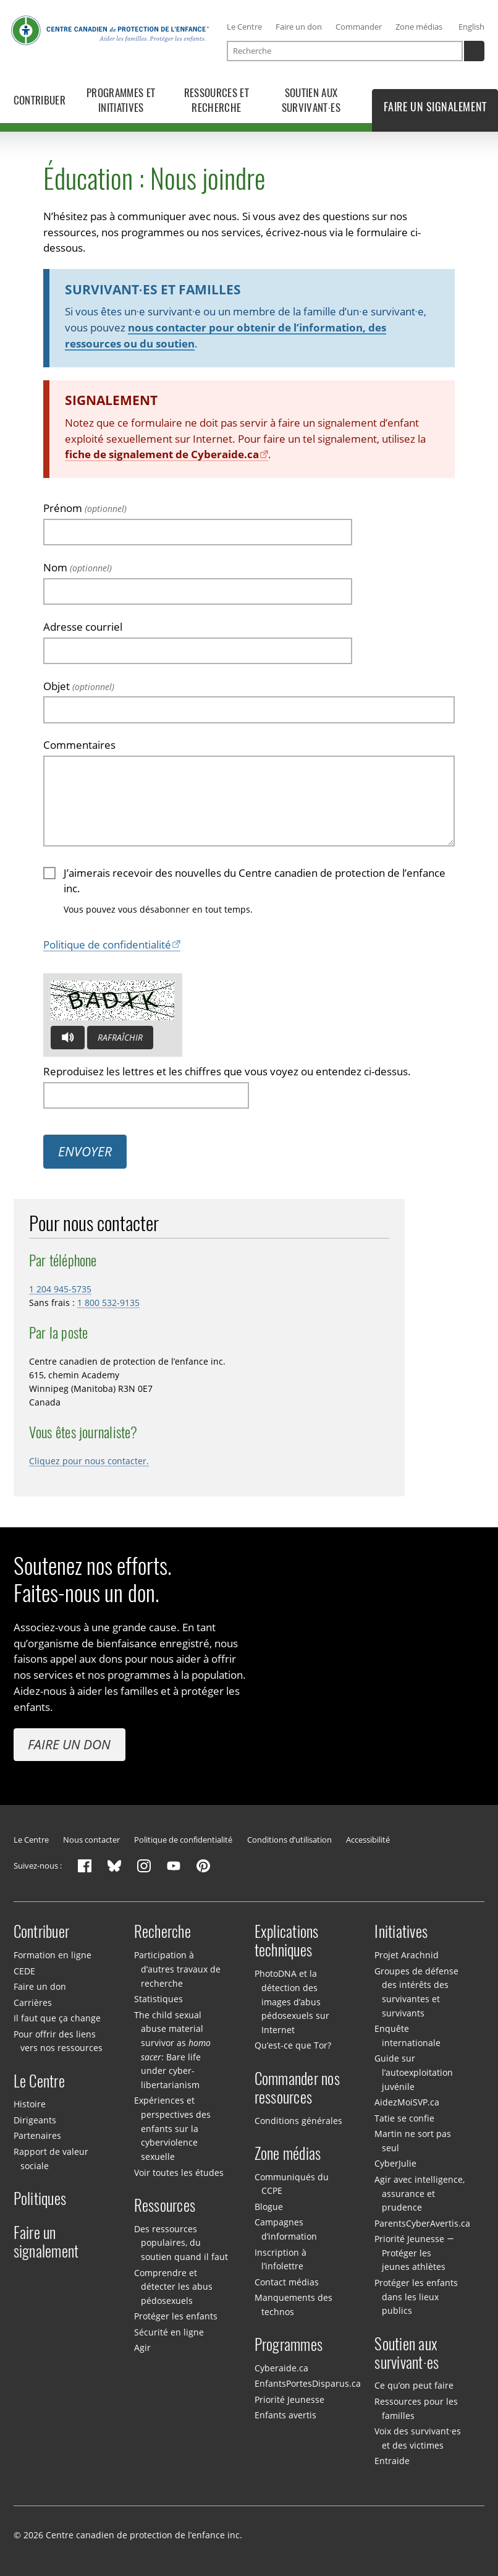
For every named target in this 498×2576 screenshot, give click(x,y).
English (471, 27)
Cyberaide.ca (281, 2368)
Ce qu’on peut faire (414, 2385)
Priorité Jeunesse (289, 2399)
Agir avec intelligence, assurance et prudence (419, 2193)
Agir (142, 2347)
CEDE (24, 1971)
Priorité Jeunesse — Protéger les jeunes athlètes (414, 2252)
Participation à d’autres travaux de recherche (177, 1969)
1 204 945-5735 (60, 1289)
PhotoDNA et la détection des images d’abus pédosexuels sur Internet (292, 2002)
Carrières (33, 2002)
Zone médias (418, 27)
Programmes (289, 2344)
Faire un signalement (46, 2242)
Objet (78, 685)
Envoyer (85, 1151)
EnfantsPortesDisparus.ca (308, 2383)
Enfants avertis (285, 2415)
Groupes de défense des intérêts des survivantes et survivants (416, 1992)
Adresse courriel (82, 626)
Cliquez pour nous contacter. (89, 1461)
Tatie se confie (404, 2118)
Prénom (85, 507)
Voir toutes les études (179, 2172)
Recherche (162, 1931)
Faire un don (299, 27)
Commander (359, 27)
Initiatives (401, 1931)
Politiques (40, 2198)
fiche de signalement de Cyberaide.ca (162, 454)
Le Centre (244, 27)
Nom (77, 567)
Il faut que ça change (57, 2018)
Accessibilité (368, 1839)
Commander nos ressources (297, 2088)
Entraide (392, 2461)
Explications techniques (287, 1941)
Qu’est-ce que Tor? (293, 2045)
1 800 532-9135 (108, 1302)
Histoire (30, 2104)
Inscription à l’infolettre (280, 2259)
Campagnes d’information (286, 2229)
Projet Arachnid (406, 1955)
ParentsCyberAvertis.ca (422, 2223)
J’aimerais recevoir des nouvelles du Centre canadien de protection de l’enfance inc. (254, 880)
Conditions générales (298, 2120)
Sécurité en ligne (169, 2332)
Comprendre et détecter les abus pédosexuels (173, 2286)
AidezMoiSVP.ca (406, 2102)
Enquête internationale (407, 2036)
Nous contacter (91, 1839)
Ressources (165, 2205)
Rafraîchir (120, 1037)
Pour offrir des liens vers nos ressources (58, 2041)
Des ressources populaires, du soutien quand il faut (181, 2243)
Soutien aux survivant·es (406, 2353)
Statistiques (158, 1999)
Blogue (269, 2206)
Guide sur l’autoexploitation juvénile (413, 2072)
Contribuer (42, 1931)
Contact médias (287, 2282)
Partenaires (37, 2135)
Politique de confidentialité (107, 944)
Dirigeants (35, 2120)
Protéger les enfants (175, 2316)
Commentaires (79, 745)
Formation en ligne (52, 1955)
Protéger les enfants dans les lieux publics (416, 2296)
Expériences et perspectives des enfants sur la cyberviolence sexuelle (172, 2128)
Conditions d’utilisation (289, 1839)
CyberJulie (395, 2163)
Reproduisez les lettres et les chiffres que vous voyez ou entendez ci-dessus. (227, 1071)
